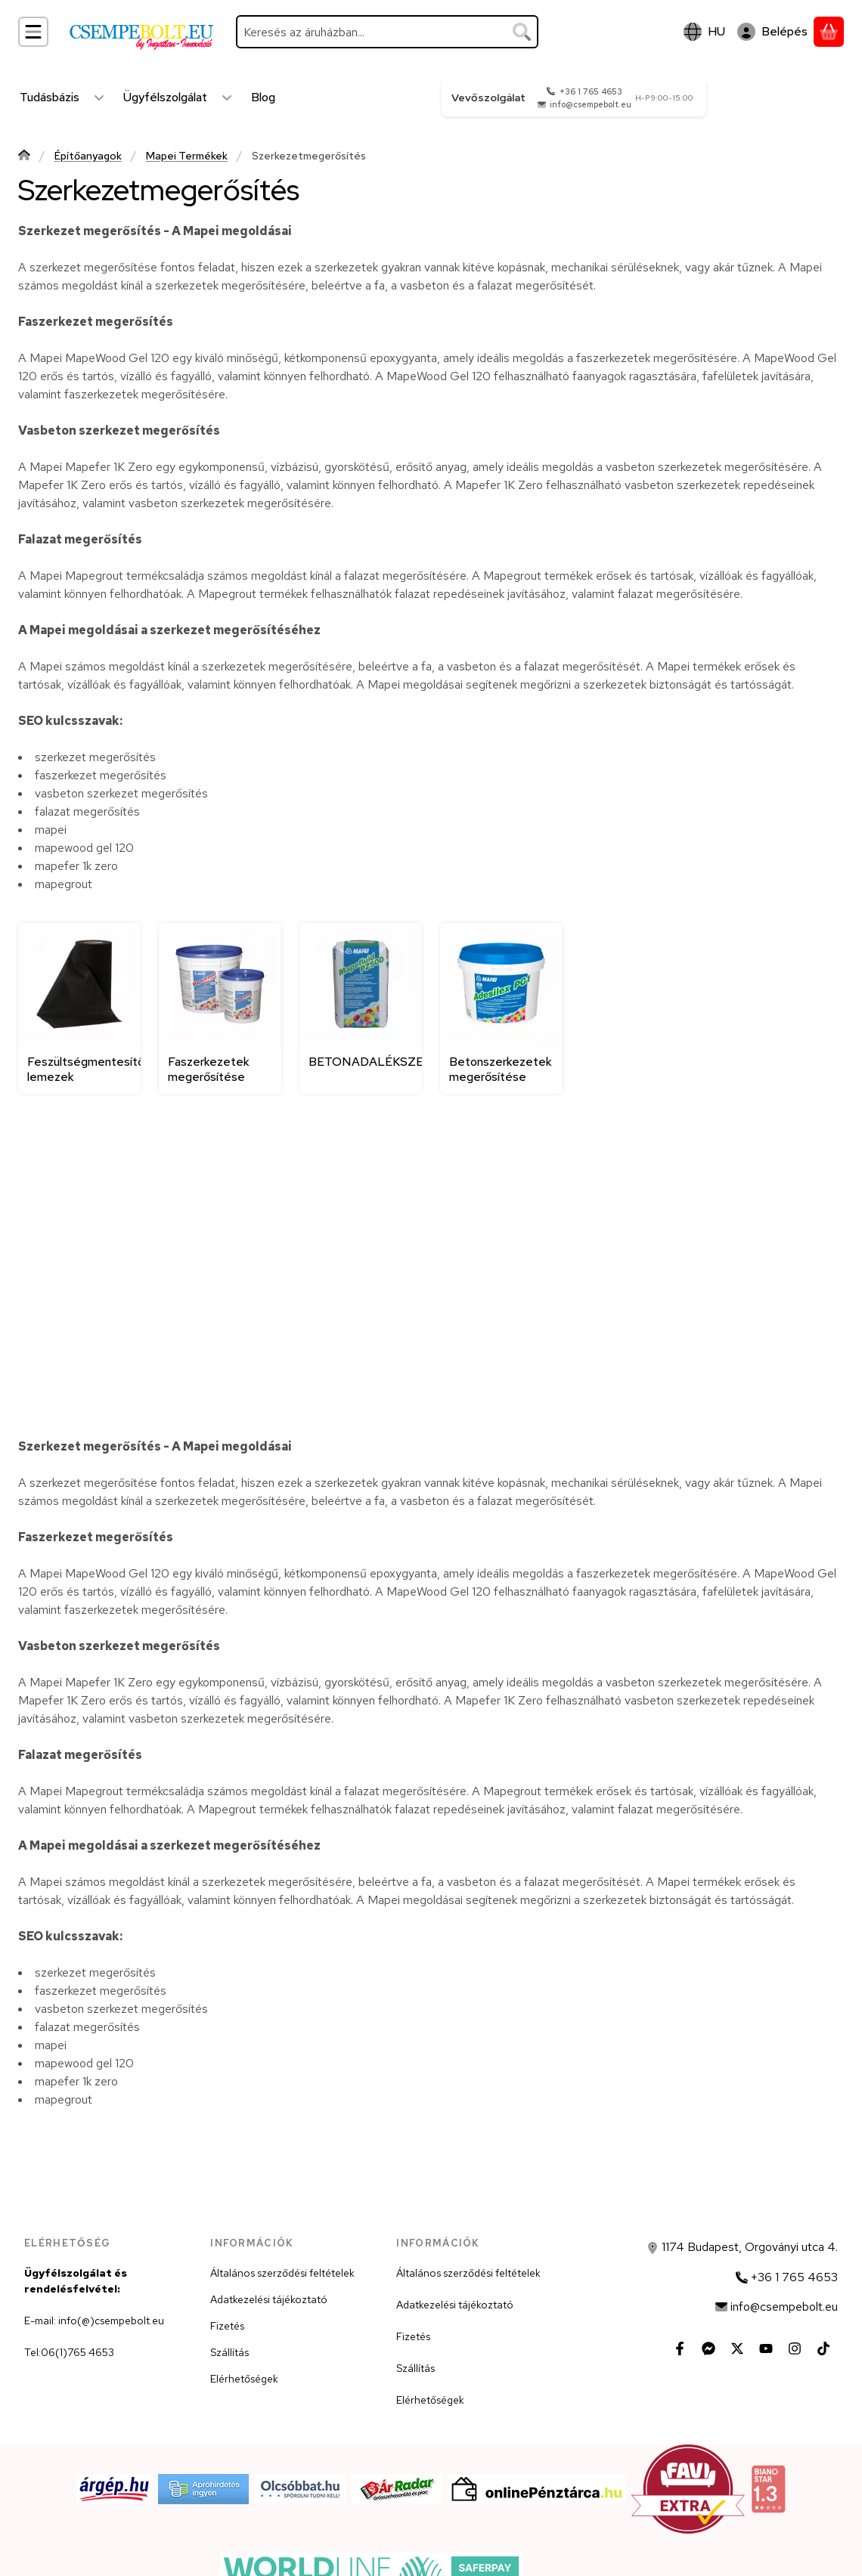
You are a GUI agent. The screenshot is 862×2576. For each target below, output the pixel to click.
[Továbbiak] (99, 97)
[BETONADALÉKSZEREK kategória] (360, 1008)
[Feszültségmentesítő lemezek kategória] (79, 1008)
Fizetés (227, 2326)
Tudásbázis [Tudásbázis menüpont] (49, 97)
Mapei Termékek (187, 156)
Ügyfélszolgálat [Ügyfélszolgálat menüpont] (165, 97)
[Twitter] (737, 2348)
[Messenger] (708, 2348)
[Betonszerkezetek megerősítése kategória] (501, 1008)
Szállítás (229, 2352)
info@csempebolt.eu (590, 104)
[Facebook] (679, 2348)
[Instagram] (794, 2348)
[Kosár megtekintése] (829, 32)
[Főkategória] (24, 157)
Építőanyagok (88, 156)
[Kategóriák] (33, 32)
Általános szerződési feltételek (282, 2273)
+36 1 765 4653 (591, 91)
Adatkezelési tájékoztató (268, 2299)
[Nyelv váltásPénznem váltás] (704, 32)
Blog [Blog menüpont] (263, 97)
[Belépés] (772, 32)
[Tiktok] (823, 2348)
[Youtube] (766, 2348)
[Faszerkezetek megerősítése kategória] (220, 1008)
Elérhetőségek (244, 2379)
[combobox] (387, 31)
